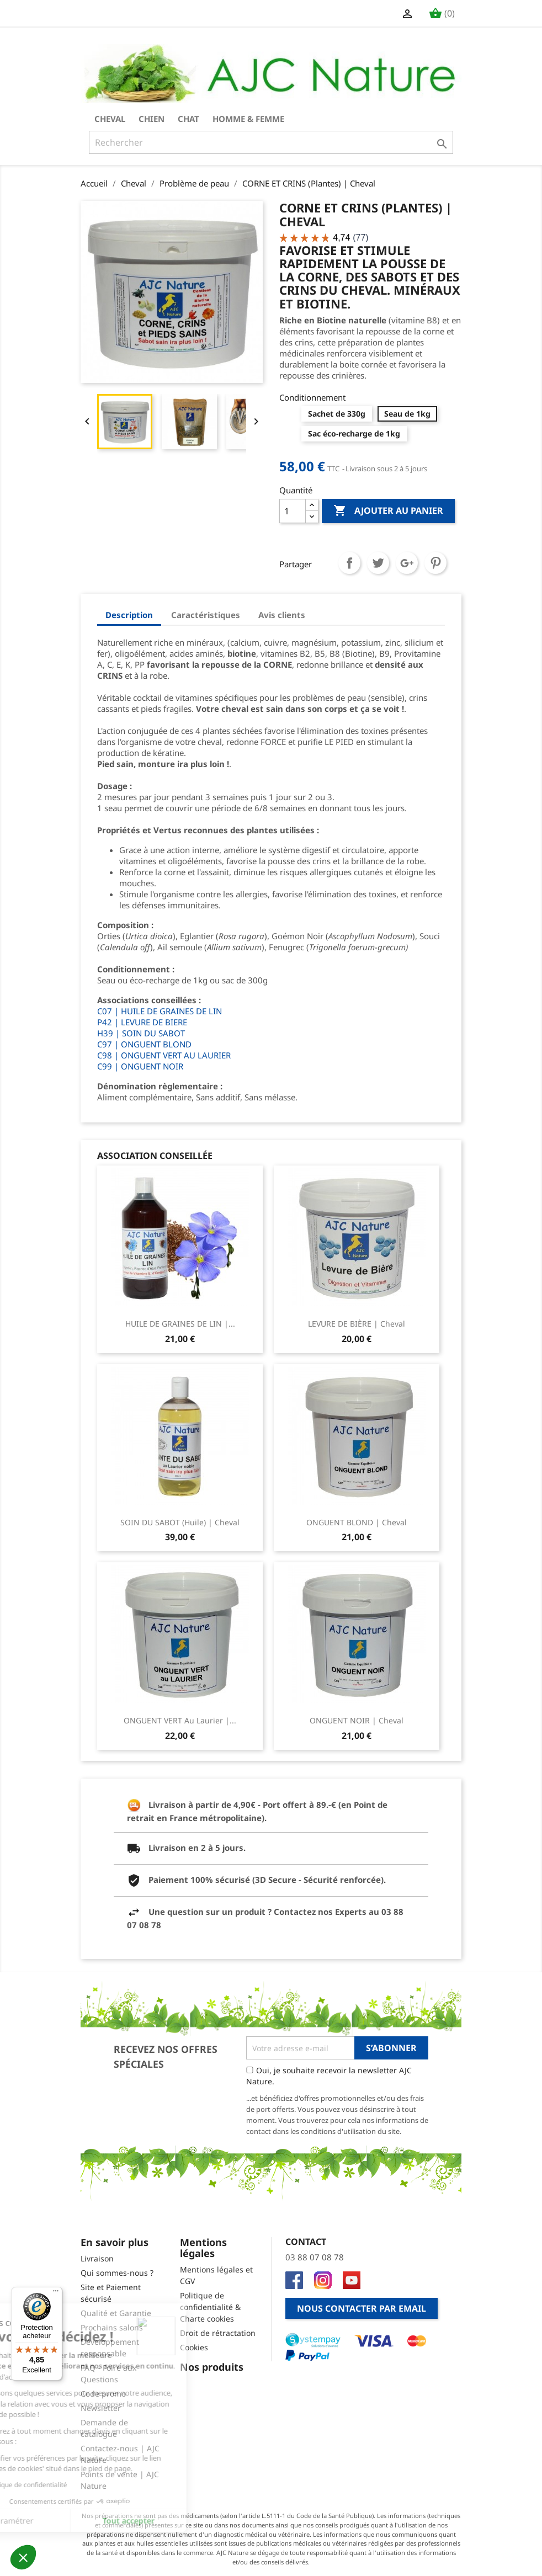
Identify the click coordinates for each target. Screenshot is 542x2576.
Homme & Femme (248, 118)
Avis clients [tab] (281, 614)
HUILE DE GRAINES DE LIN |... (180, 1323)
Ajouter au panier (388, 511)
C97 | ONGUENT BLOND (144, 1044)
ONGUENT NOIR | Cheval (356, 1720)
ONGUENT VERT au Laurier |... (180, 1720)
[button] (23, 2557)
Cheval (109, 118)
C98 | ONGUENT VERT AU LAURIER (164, 1055)
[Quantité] (292, 511)
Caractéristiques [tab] (205, 614)
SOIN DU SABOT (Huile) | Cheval (180, 1522)
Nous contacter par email (361, 2308)
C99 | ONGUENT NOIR (140, 1066)
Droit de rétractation (218, 2333)
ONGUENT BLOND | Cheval (356, 1522)
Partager (349, 563)
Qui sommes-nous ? (117, 2273)
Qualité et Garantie (116, 2313)
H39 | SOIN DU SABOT (141, 1033)
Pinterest (435, 563)
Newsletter (101, 2408)
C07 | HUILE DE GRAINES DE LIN (159, 1010)
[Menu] (55, 2293)
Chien (151, 118)
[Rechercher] (271, 142)
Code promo (103, 2393)
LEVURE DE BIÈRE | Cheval (356, 1323)
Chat (188, 118)
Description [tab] (129, 614)
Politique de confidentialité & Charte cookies (210, 2307)
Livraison (97, 2258)
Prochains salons (112, 2327)
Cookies (194, 2347)
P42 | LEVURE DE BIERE (142, 1022)
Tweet (378, 563)
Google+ (407, 563)
